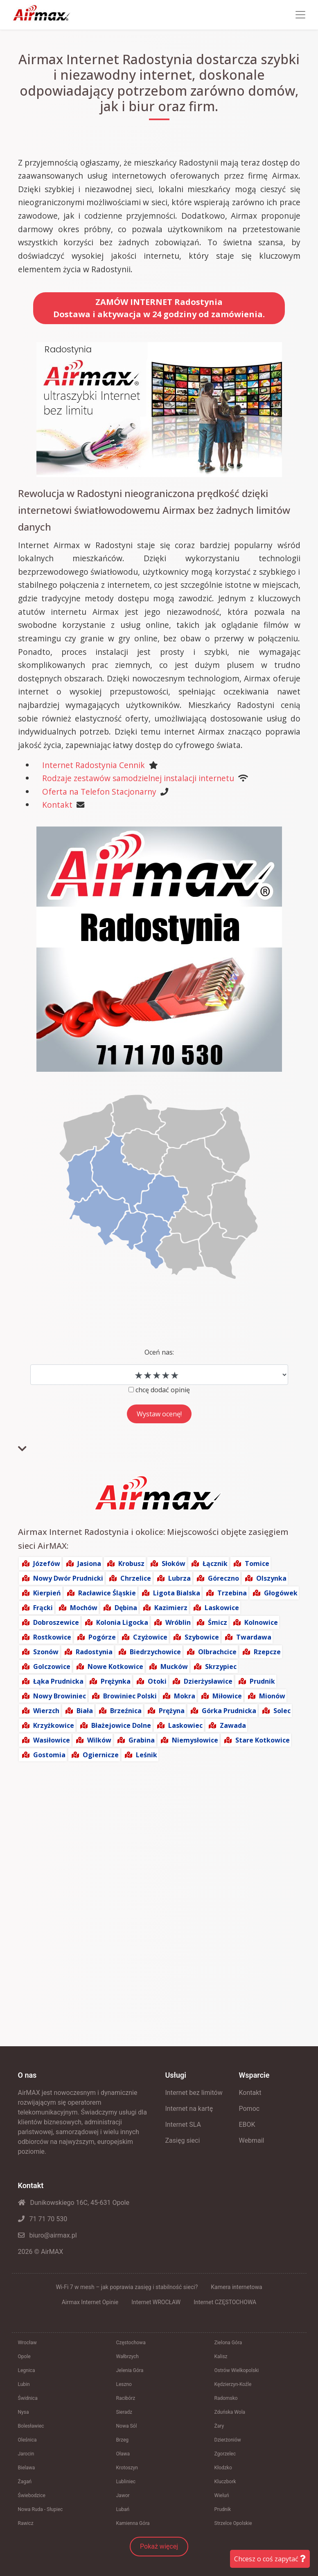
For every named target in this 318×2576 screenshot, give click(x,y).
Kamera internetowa (236, 2287)
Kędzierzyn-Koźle (233, 2384)
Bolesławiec (31, 2426)
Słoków (173, 1563)
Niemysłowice (195, 1740)
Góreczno (223, 1578)
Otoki (157, 1681)
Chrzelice (135, 1578)
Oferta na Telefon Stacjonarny (99, 791)
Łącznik (215, 1563)
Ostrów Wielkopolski (236, 2370)
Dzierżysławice (208, 1681)
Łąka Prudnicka (58, 1681)
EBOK (247, 2124)
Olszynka (271, 1578)
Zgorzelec (225, 2454)
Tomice (257, 1563)
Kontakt (57, 804)
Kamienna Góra (133, 2523)
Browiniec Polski (130, 1695)
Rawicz (26, 2523)
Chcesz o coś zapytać (270, 2558)
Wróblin (178, 1622)
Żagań (25, 2481)
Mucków (174, 1666)
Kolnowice (261, 1622)
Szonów (46, 1651)
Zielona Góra (228, 2342)
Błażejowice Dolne (121, 1725)
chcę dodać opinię (162, 1389)
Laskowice (222, 1607)
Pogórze (102, 1637)
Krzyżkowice (53, 1725)
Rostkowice (52, 1637)
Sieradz (124, 2412)
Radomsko (226, 2398)
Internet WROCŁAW (155, 2302)
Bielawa (26, 2468)
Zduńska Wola (230, 2412)
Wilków (99, 1740)
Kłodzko (223, 2468)
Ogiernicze (101, 1754)
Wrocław (27, 2342)
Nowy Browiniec (59, 1695)
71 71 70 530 (43, 2219)
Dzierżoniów (227, 2440)
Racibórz (125, 2398)
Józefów (46, 1563)
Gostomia (49, 1754)
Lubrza (179, 1578)
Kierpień (47, 1592)
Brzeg (122, 2440)
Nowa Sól (126, 2426)
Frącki (43, 1607)
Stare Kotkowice (262, 1740)
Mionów (272, 1695)
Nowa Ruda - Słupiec (40, 2509)
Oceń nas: (159, 1352)
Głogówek (281, 1592)
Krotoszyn (127, 2468)
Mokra (184, 1695)
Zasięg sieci (182, 2140)
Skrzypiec (221, 1666)
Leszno (124, 2384)
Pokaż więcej (159, 2546)
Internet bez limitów (194, 2093)
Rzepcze (267, 1651)
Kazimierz (170, 1607)
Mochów (83, 1607)
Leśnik (146, 1754)
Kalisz (221, 2356)
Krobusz (131, 1563)
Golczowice (51, 1666)
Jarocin (26, 2454)
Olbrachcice (217, 1651)
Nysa (23, 2412)
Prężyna (172, 1710)
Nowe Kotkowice (115, 1666)
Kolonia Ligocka (122, 1622)
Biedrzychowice (155, 1651)
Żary (219, 2426)
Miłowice (227, 1695)
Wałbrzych (127, 2356)
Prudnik (262, 1681)
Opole (24, 2356)
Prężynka (116, 1681)
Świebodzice (31, 2495)
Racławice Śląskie (107, 1592)
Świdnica (28, 2398)
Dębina (126, 1607)
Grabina (142, 1740)
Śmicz (217, 1622)
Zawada (233, 1725)
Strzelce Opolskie (233, 2523)
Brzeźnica (126, 1710)
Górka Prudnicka (229, 1710)
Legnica (26, 2370)
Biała (85, 1710)
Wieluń (221, 2495)
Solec (282, 1710)
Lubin (24, 2384)
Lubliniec (126, 2481)
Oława (123, 2454)
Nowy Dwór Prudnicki (68, 1578)
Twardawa (253, 1637)
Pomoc (249, 2108)
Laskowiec (185, 1725)
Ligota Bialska (176, 1592)
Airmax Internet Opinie (90, 2302)
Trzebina (232, 1592)
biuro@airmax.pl (47, 2235)
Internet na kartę (189, 2108)
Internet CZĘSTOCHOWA (225, 2302)
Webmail (251, 2140)
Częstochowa (131, 2342)
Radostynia (94, 1651)
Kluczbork (225, 2481)
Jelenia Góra (130, 2370)
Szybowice (202, 1637)
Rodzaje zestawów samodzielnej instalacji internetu (138, 778)
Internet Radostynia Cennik (93, 765)
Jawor (123, 2495)
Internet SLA (183, 2124)
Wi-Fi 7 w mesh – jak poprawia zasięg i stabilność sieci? (127, 2287)
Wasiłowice (51, 1740)
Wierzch (46, 1710)
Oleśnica (27, 2440)
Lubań (123, 2509)
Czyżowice (150, 1637)
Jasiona (89, 1563)
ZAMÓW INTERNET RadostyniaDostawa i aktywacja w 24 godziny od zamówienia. (159, 308)
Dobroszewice (56, 1622)
